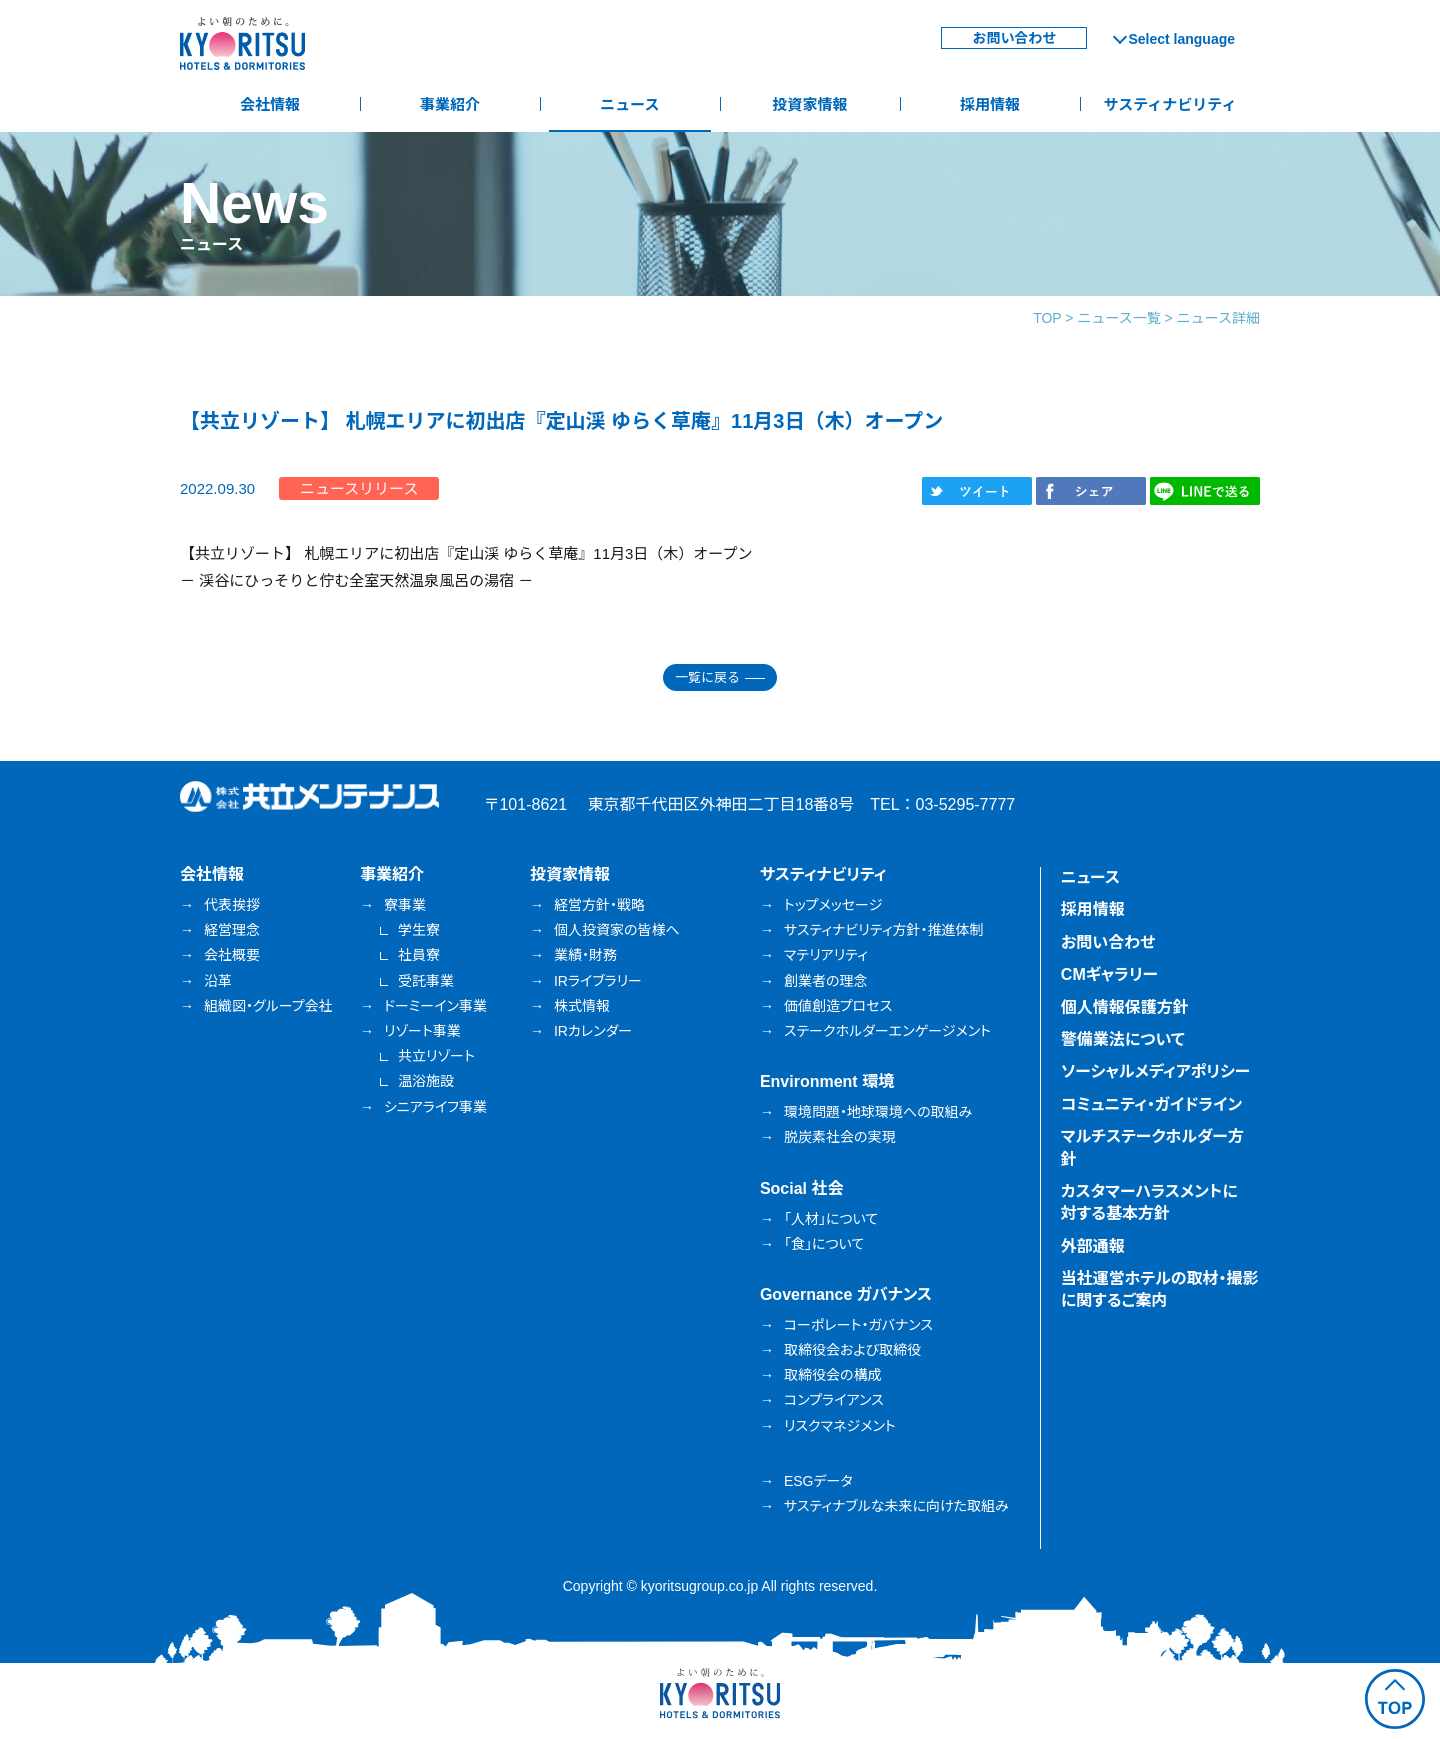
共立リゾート (436, 1056)
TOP (1047, 318)
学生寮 (419, 930)
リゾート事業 (422, 1031)
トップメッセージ (833, 905)
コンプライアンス (834, 1400)
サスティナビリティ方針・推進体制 (884, 930)
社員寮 (419, 955)
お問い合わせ (1014, 38)
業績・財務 (585, 955)
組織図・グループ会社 (268, 1006)
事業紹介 (450, 104)
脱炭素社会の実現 (840, 1137)
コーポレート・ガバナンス (858, 1325)
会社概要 (232, 955)
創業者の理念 (826, 981)
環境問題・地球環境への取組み (878, 1112)
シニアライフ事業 (435, 1107)
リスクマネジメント (840, 1426)
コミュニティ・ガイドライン (1151, 1104)
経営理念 (232, 930)
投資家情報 (809, 104)
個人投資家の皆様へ (617, 930)
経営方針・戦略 (599, 905)
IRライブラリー (598, 981)
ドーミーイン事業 (435, 1006)
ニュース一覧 (1118, 318)
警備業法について (1123, 1039)
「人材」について (831, 1219)
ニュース (629, 104)
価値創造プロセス (838, 1006)
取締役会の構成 (833, 1375)
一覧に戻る (707, 677)
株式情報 (582, 1006)
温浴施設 (426, 1081)
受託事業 (426, 981)
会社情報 (270, 104)
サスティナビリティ (1170, 104)
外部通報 (1093, 1246)
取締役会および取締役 (852, 1350)
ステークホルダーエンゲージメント (887, 1031)
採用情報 (990, 104)
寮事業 (405, 905)
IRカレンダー (593, 1031)
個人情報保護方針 (1125, 1007)
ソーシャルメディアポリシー (1156, 1071)
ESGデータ (818, 1481)
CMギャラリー (1109, 974)
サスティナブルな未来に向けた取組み (896, 1506)
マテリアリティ (826, 955)
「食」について (824, 1244)
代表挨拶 (232, 905)
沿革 (218, 981)
